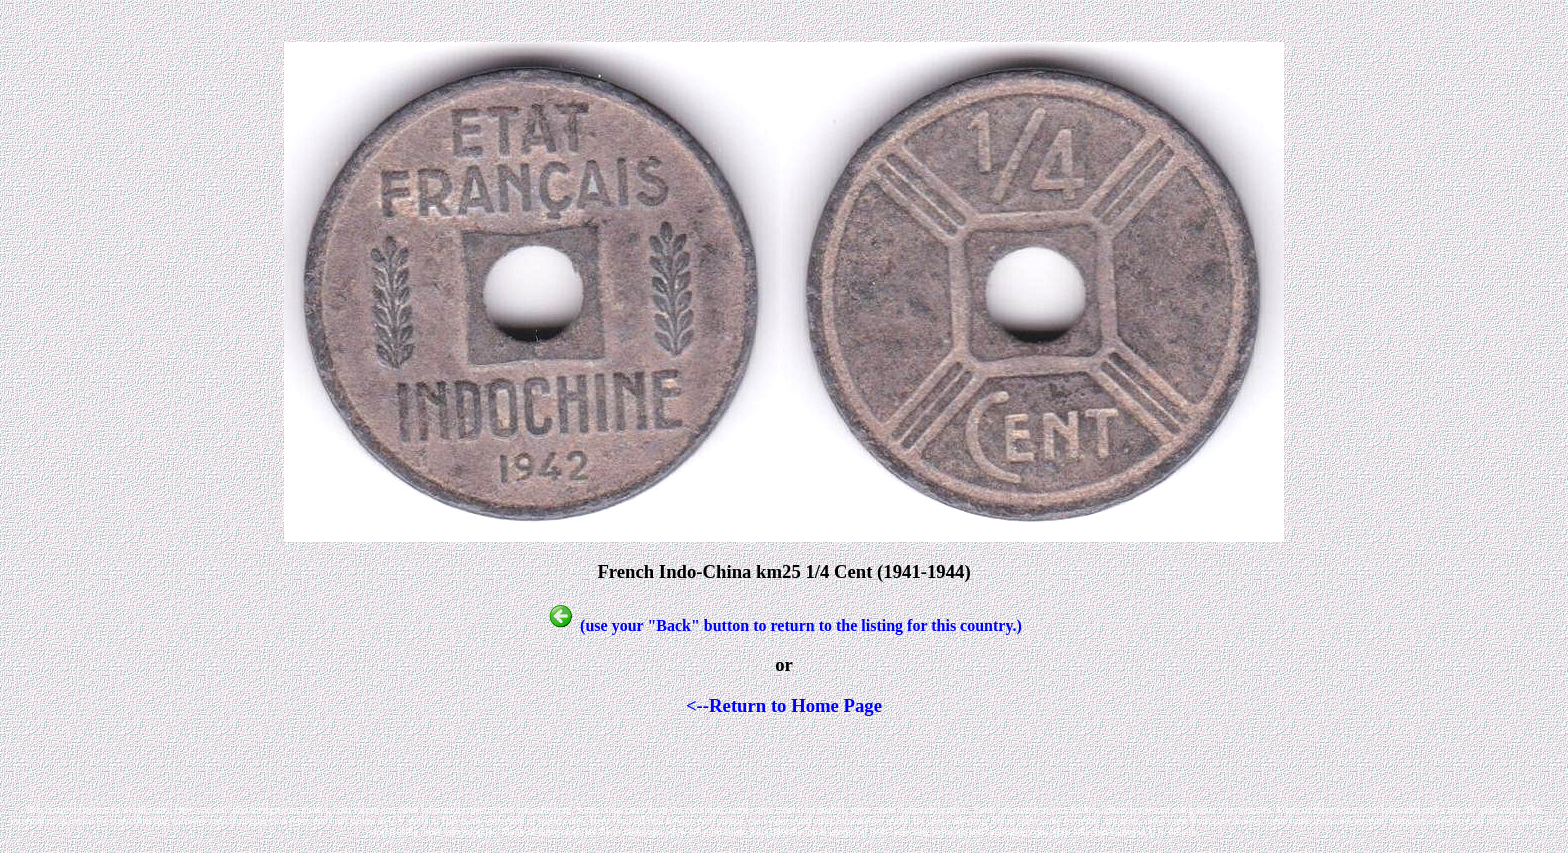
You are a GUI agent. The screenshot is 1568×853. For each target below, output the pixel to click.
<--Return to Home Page (784, 705)
